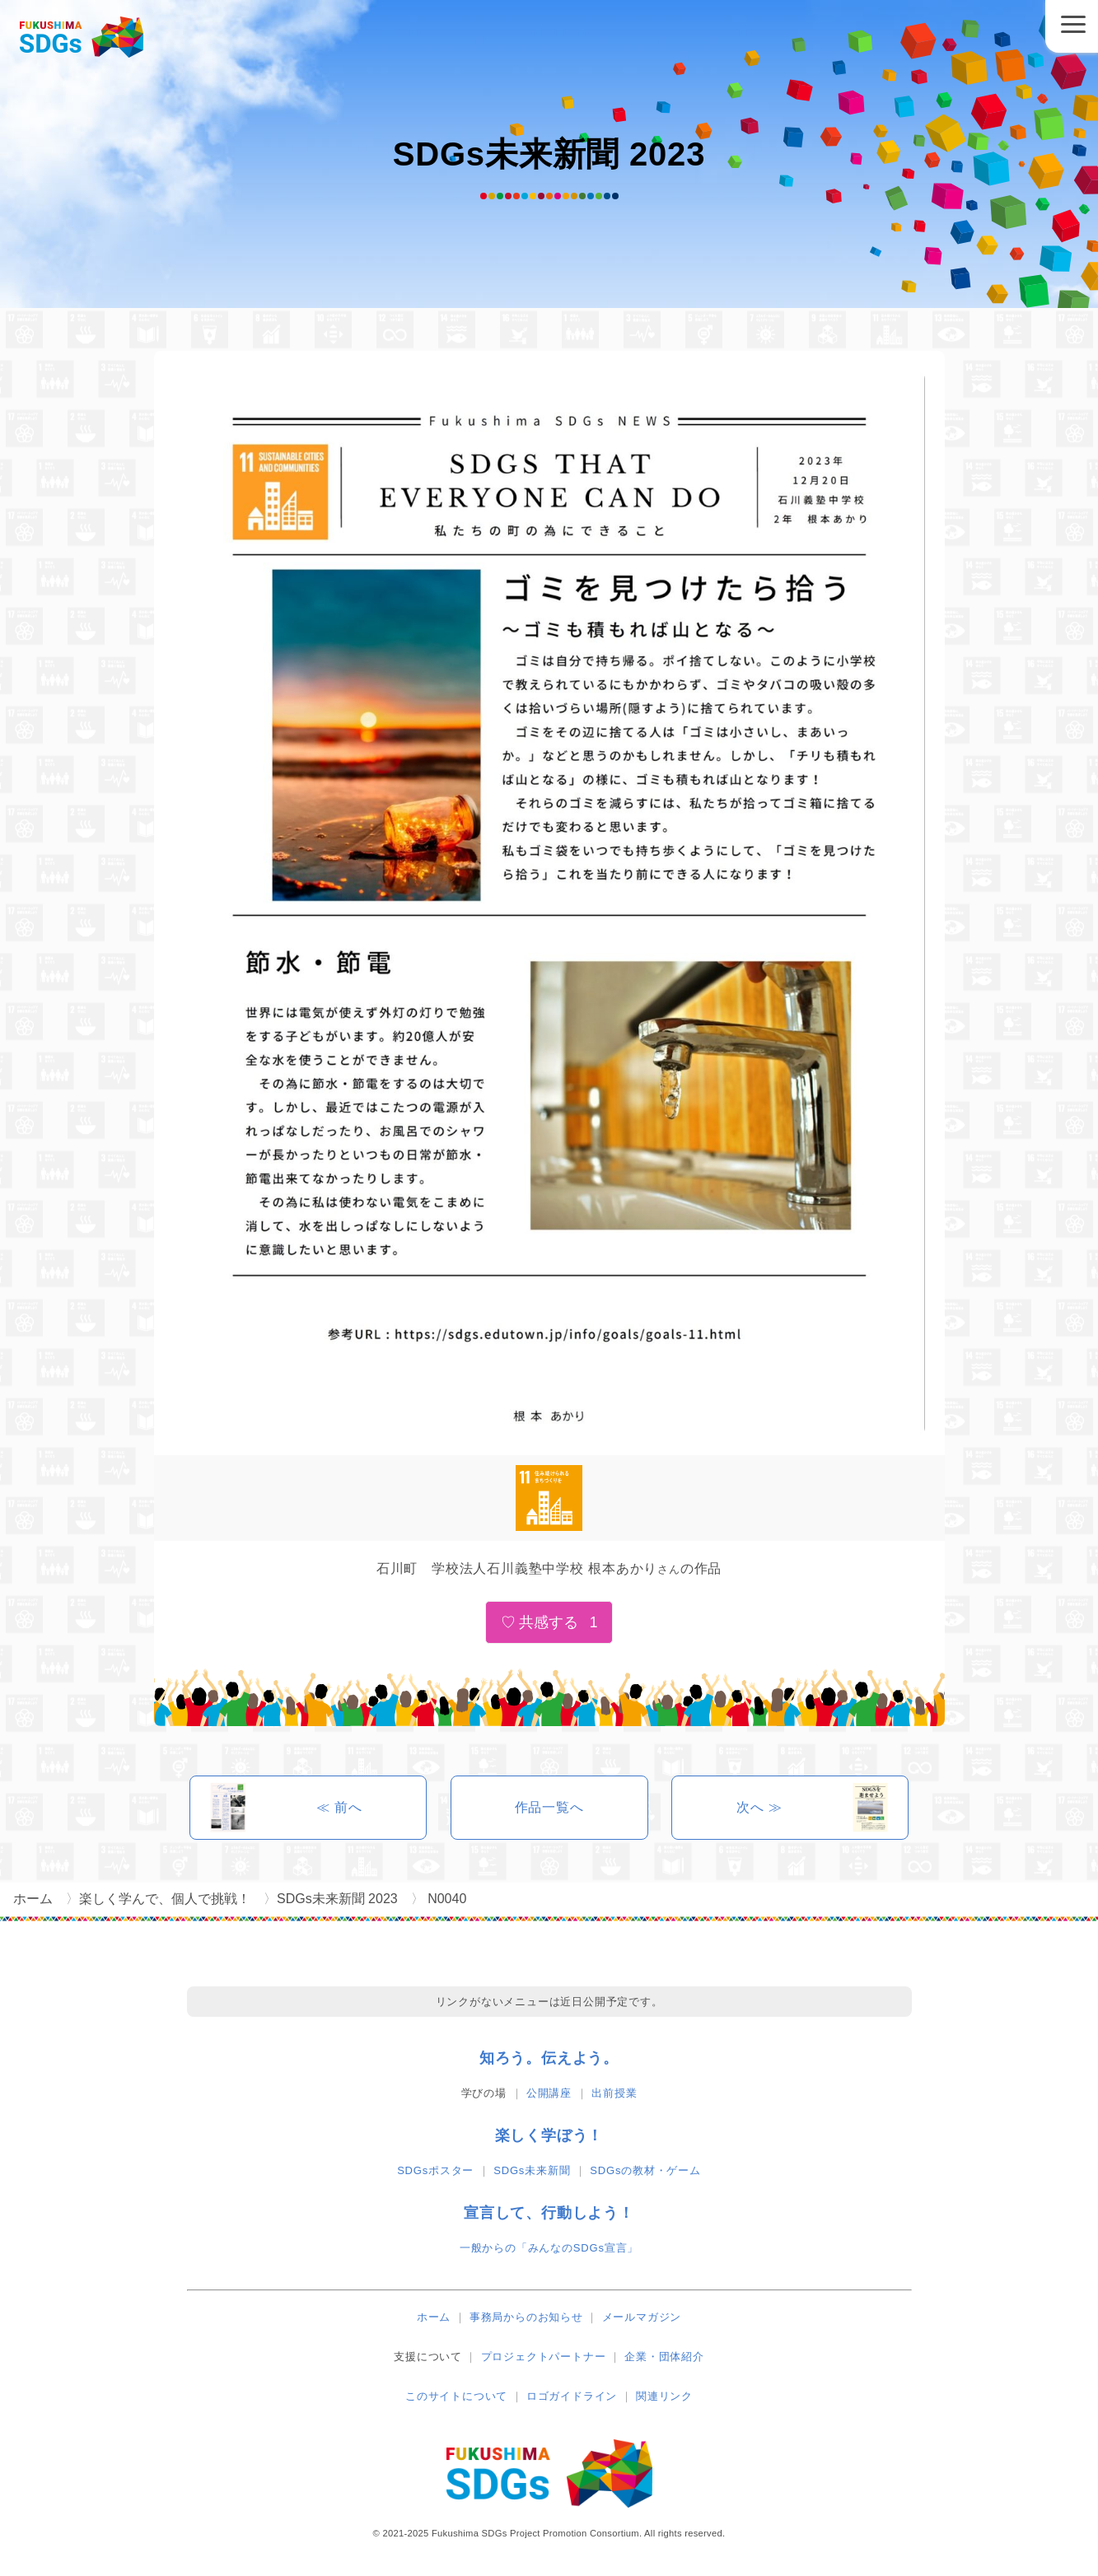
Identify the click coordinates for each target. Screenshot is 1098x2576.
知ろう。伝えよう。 (549, 2058)
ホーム (434, 2317)
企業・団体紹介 (664, 2356)
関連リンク (664, 2396)
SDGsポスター (435, 2170)
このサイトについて (456, 2396)
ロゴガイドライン (571, 2396)
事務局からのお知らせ (526, 2317)
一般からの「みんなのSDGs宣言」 (549, 2248)
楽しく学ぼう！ (549, 2135)
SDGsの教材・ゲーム (645, 2170)
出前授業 (614, 2093)
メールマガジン (642, 2317)
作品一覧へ (549, 1807)
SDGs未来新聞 (531, 2170)
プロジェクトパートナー (543, 2356)
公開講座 (549, 2093)
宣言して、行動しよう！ (549, 2213)
